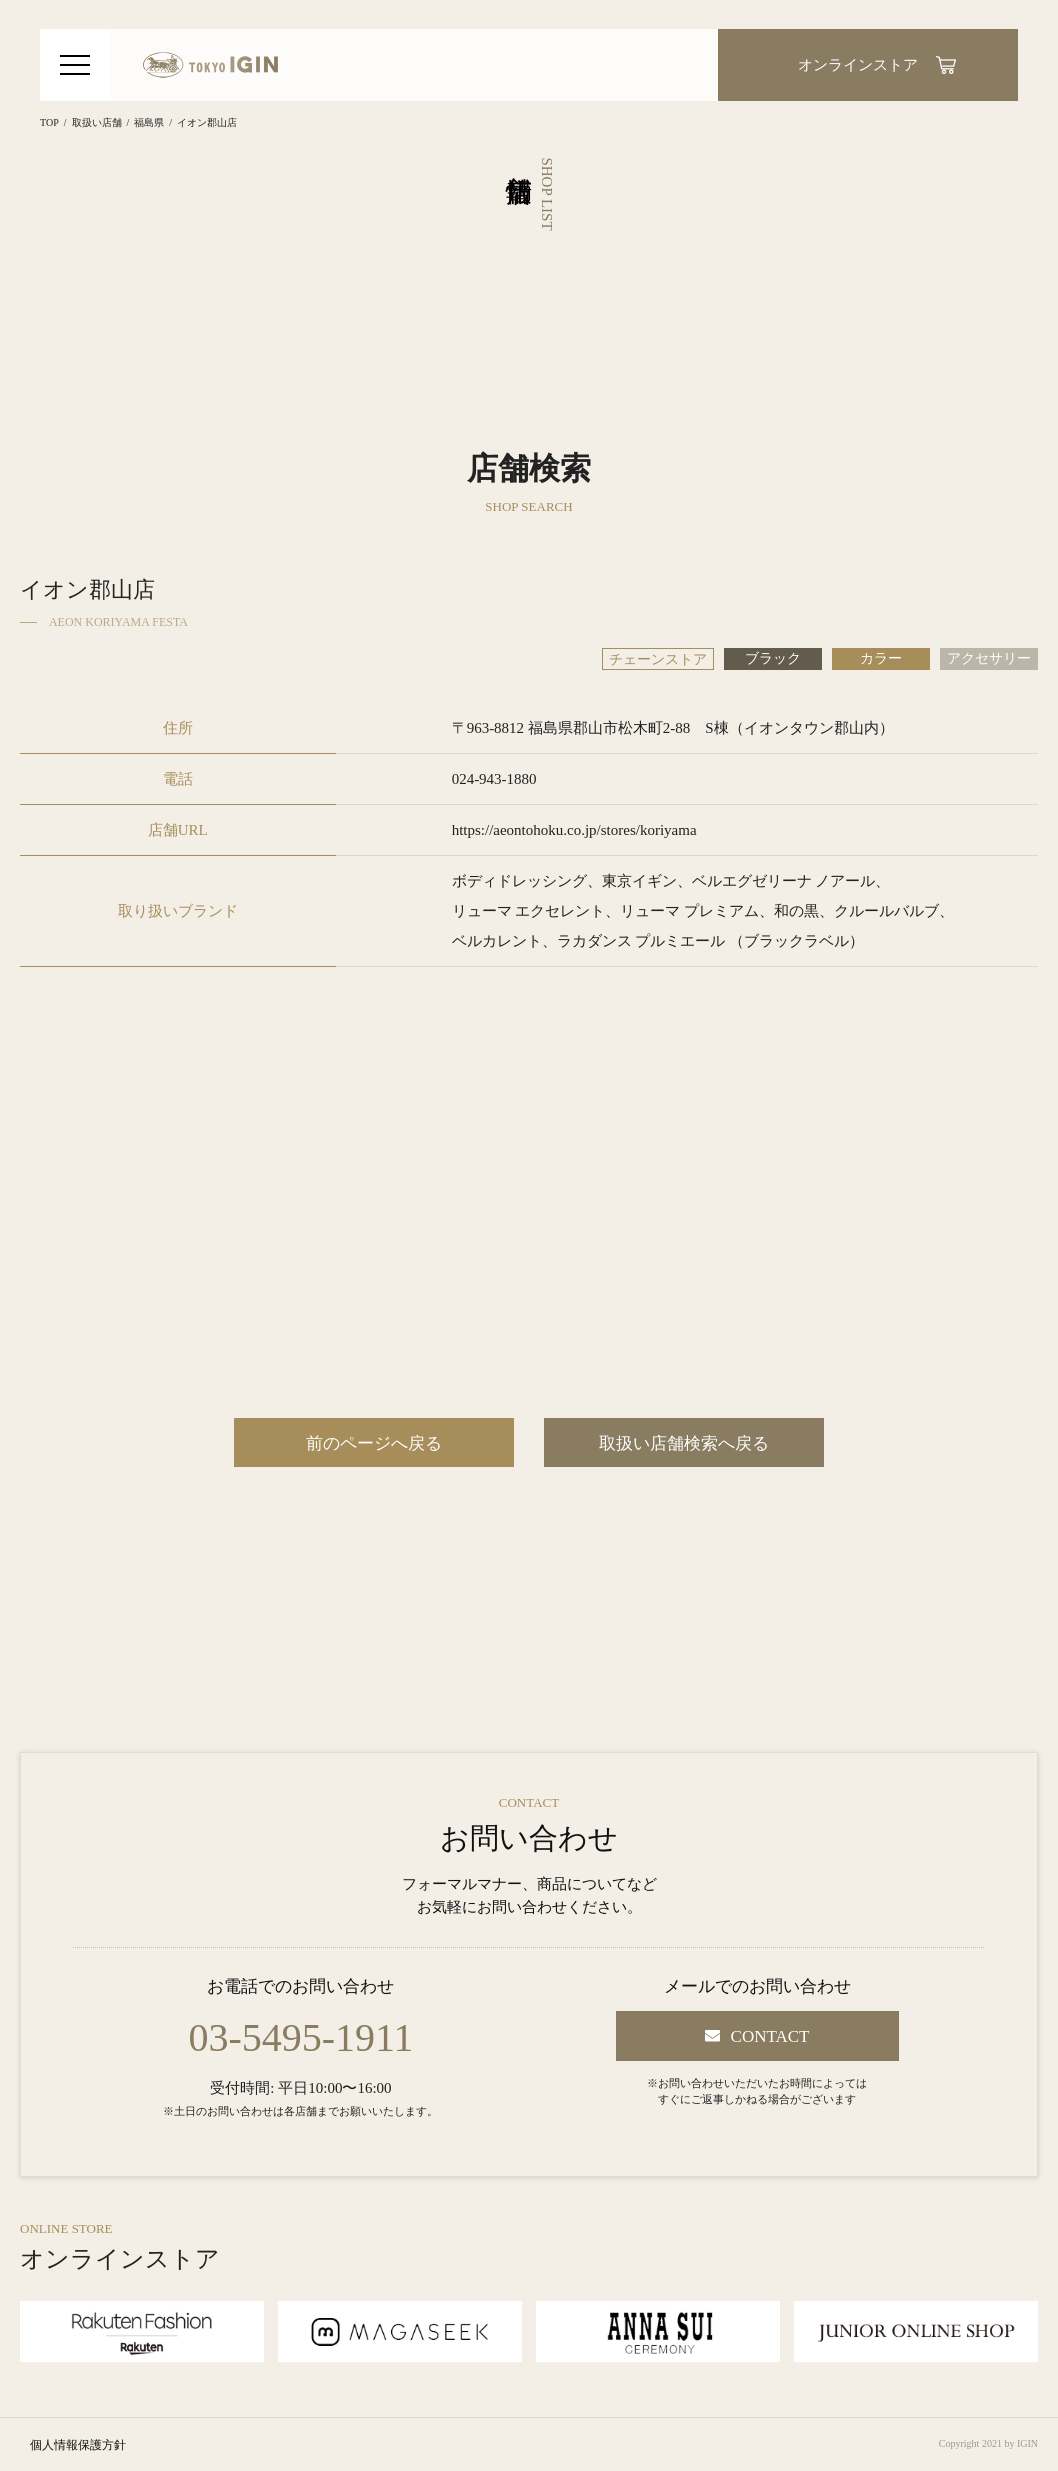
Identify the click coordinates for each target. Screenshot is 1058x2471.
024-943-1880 (494, 779)
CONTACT (770, 2036)
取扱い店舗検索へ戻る (684, 1443)
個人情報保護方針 (78, 2445)
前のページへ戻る (374, 1443)
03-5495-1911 (300, 2038)
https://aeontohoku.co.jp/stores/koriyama (574, 830)
